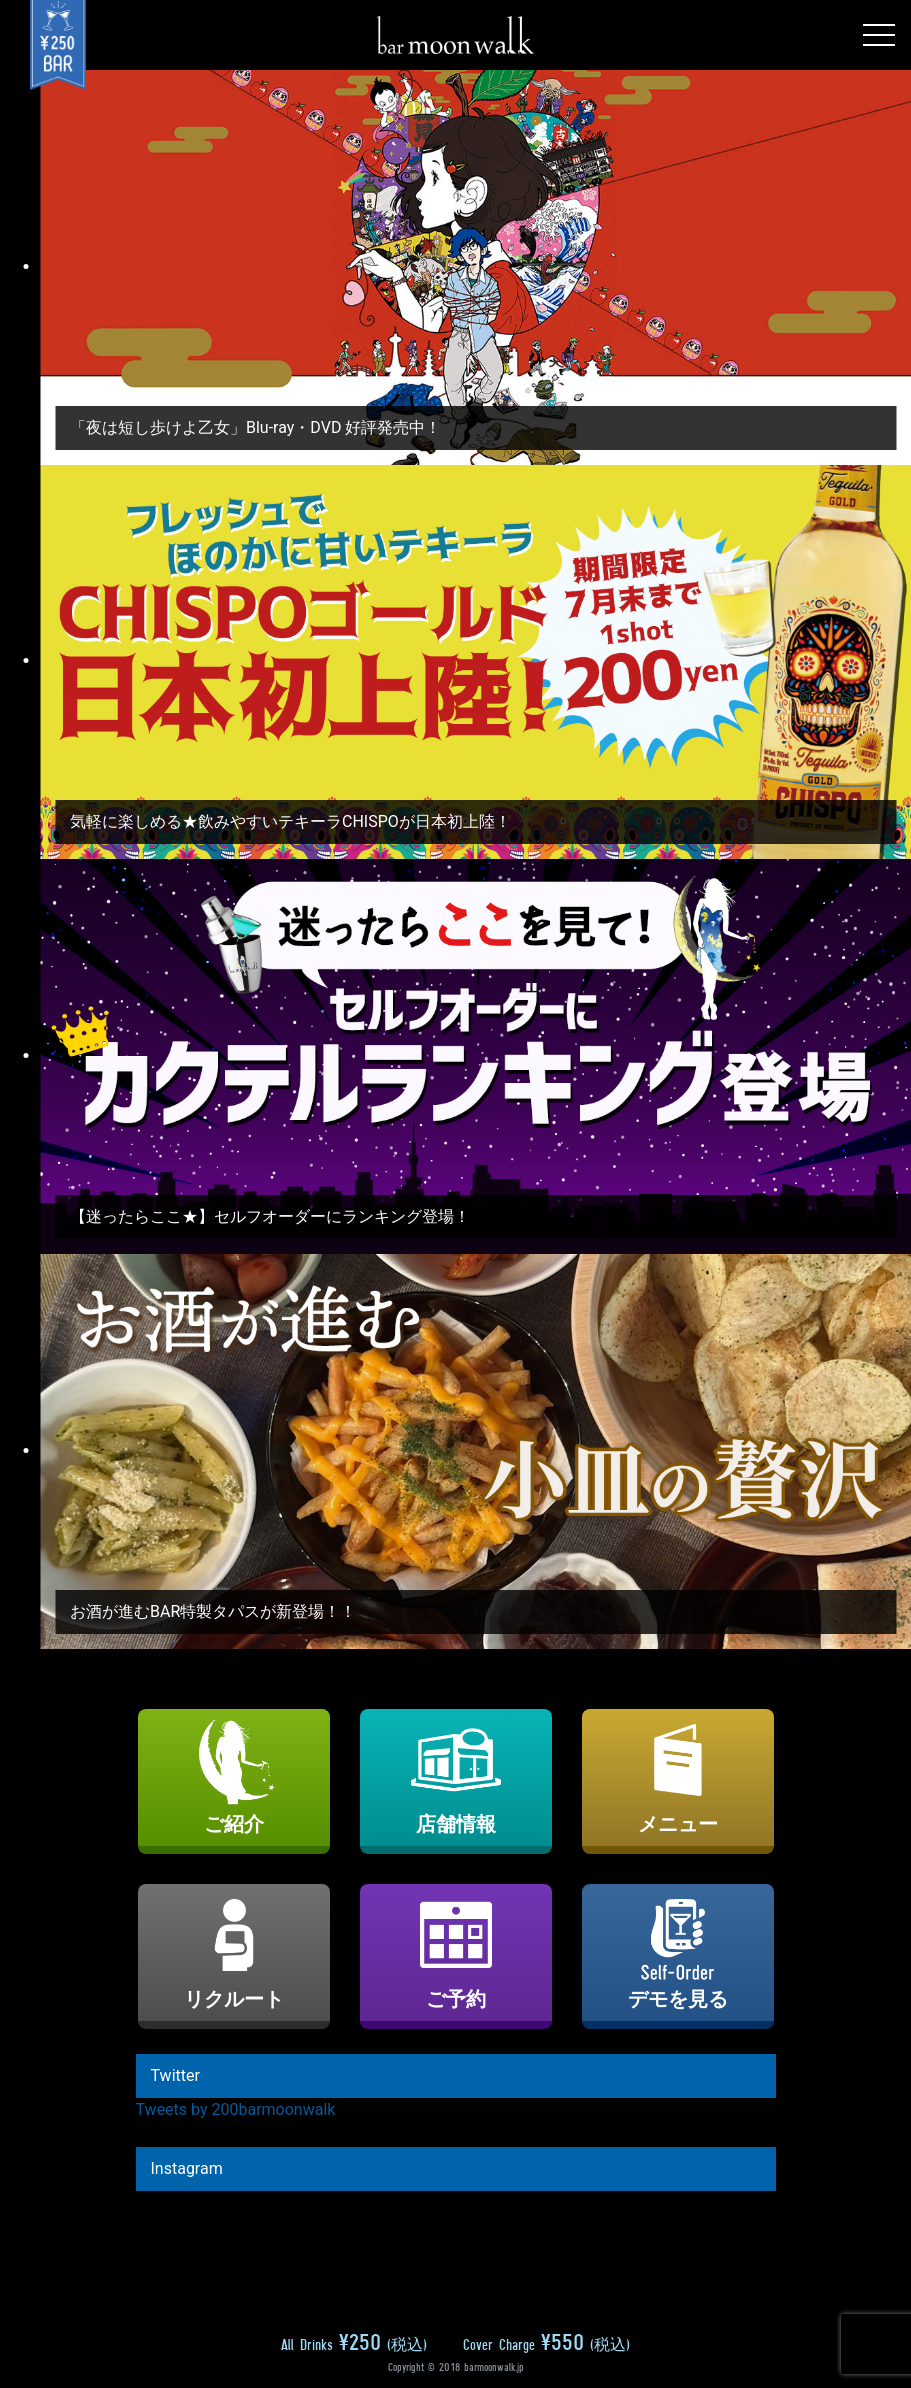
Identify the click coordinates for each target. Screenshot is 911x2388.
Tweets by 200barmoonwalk (236, 2109)
